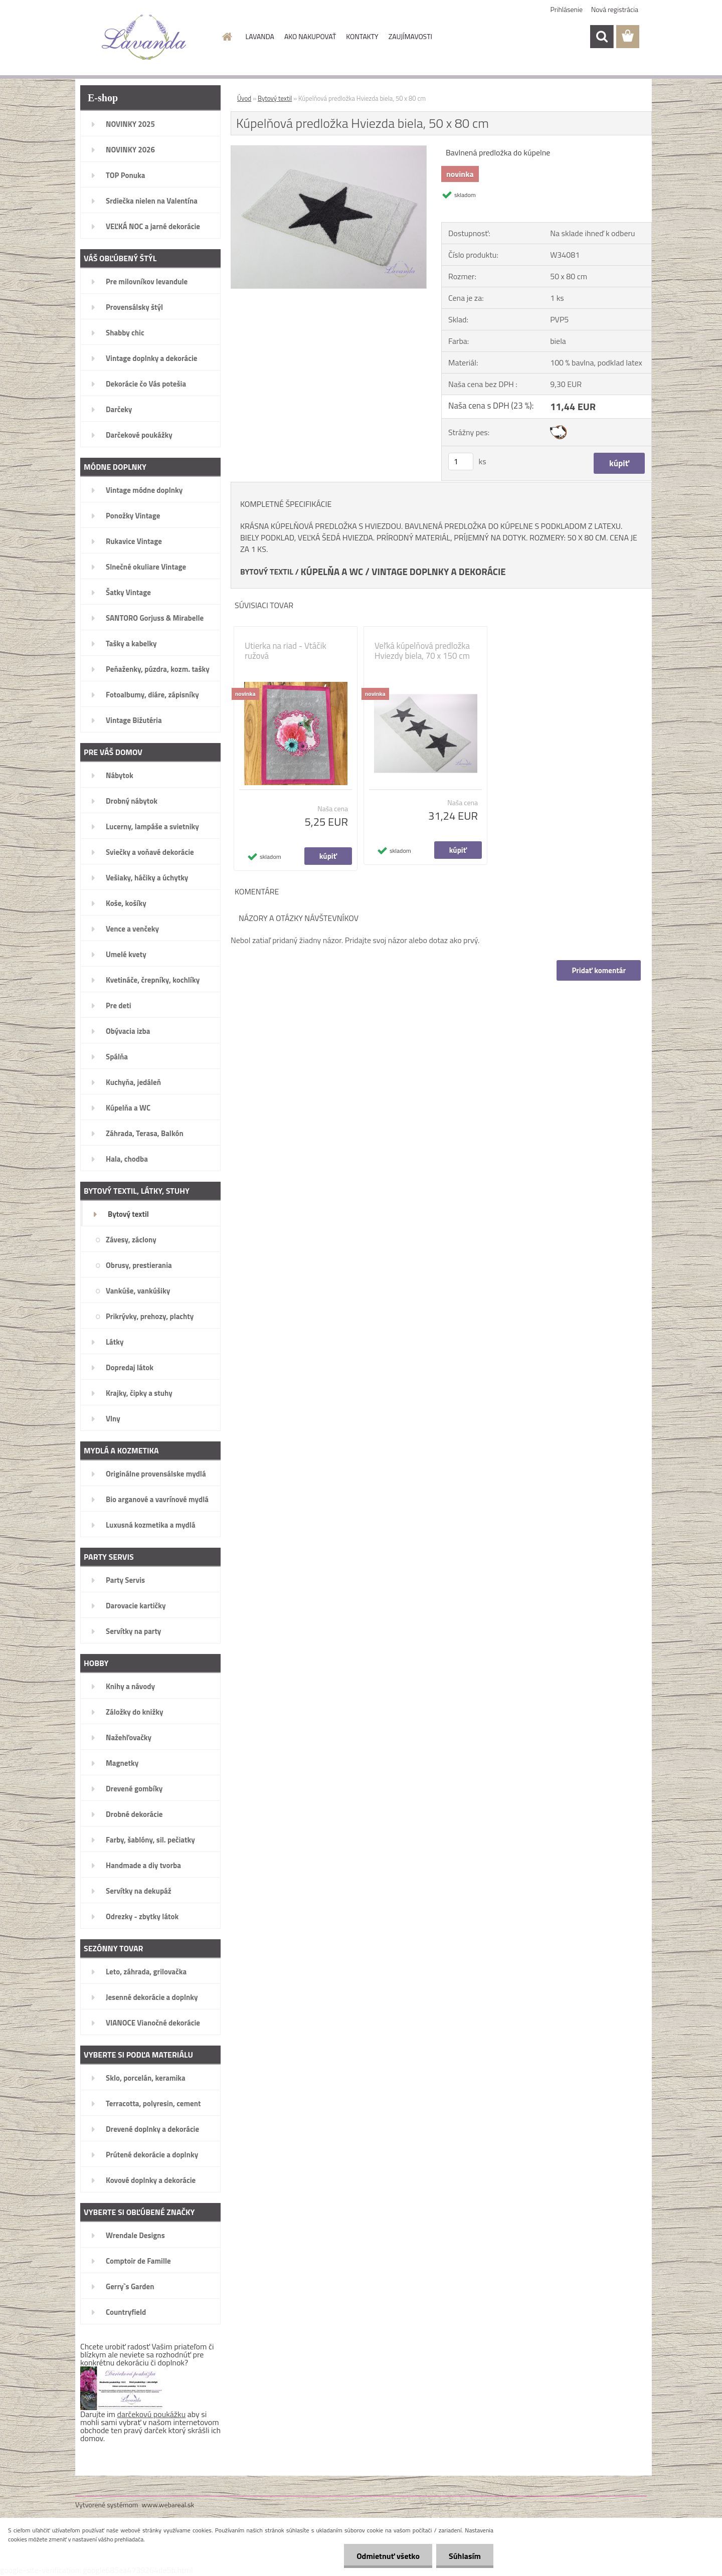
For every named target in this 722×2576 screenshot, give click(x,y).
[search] (601, 36)
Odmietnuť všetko (388, 2556)
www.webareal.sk (168, 2504)
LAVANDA (260, 36)
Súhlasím (465, 2556)
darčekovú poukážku (151, 2414)
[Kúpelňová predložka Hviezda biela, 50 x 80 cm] (328, 150)
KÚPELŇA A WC (331, 572)
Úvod (244, 98)
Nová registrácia (614, 9)
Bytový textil (275, 98)
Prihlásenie (567, 9)
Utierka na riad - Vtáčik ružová (285, 651)
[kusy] (460, 461)
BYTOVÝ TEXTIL (266, 572)
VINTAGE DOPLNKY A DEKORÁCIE (439, 572)
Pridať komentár (599, 970)
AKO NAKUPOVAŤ (310, 36)
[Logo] (144, 37)
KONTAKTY (362, 36)
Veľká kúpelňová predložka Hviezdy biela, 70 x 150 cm (422, 651)
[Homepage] (226, 36)
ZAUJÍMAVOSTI (410, 36)
